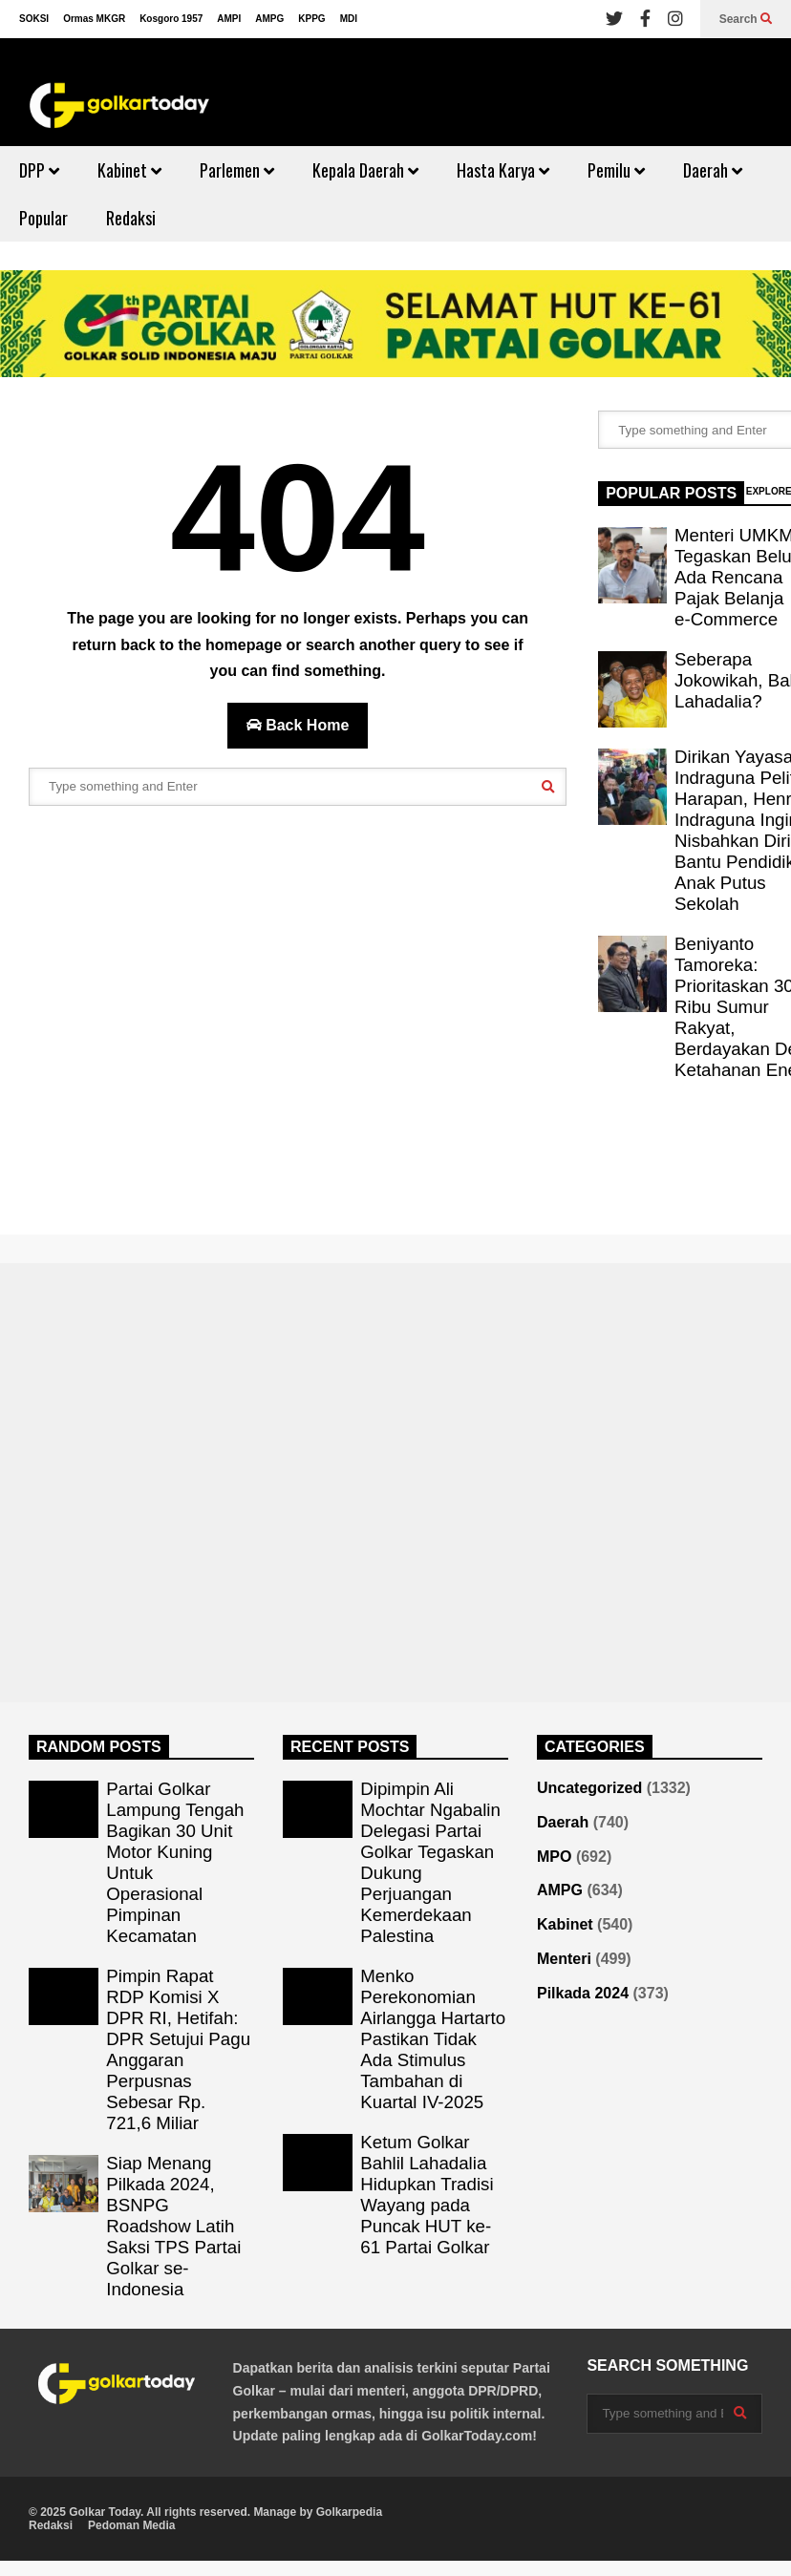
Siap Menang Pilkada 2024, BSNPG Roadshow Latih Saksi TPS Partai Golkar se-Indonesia (173, 2226)
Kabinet (129, 170)
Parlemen (237, 170)
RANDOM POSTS (98, 1747)
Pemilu (616, 170)
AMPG (269, 18)
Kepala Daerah (365, 170)
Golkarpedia (349, 2512)
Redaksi (131, 217)
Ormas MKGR (94, 18)
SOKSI (34, 18)
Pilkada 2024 (583, 1993)
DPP (39, 170)
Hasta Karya (503, 170)
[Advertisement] (278, 1020)
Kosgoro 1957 (171, 18)
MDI (348, 18)
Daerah (712, 170)
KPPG (311, 18)
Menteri (564, 1959)
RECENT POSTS (349, 1747)
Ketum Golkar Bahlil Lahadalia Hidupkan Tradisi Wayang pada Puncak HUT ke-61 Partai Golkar (426, 2194)
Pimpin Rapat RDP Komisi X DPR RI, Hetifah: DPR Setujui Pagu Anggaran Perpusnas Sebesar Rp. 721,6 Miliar (178, 2049)
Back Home (298, 725)
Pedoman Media (131, 2525)
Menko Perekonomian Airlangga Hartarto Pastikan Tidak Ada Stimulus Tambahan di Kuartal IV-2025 (432, 2039)
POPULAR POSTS (671, 493)
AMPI (229, 18)
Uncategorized (589, 1788)
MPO (554, 1856)
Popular (43, 217)
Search (745, 19)
